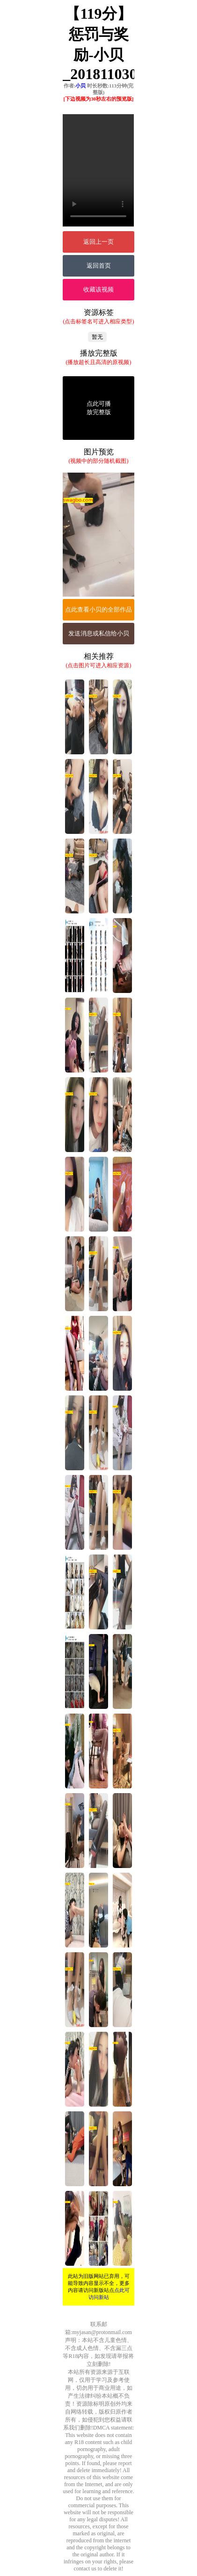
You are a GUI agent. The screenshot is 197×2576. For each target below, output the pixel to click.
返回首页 (99, 265)
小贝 (80, 85)
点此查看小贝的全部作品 (98, 609)
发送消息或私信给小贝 (98, 633)
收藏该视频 (98, 289)
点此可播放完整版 (99, 408)
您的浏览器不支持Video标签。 (98, 170)
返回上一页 (98, 241)
